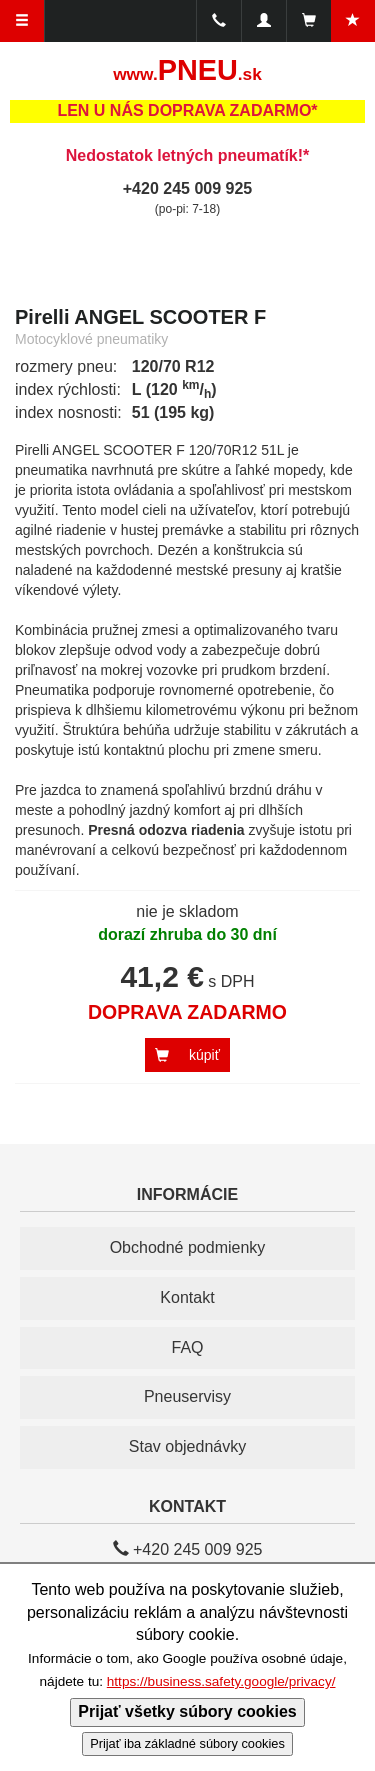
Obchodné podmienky (188, 1247)
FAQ (187, 1347)
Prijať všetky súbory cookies (187, 1711)
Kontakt (187, 1297)
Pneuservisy (187, 1396)
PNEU (187, 70)
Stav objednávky (187, 1446)
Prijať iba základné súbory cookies (187, 1743)
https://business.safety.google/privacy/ (221, 1681)
